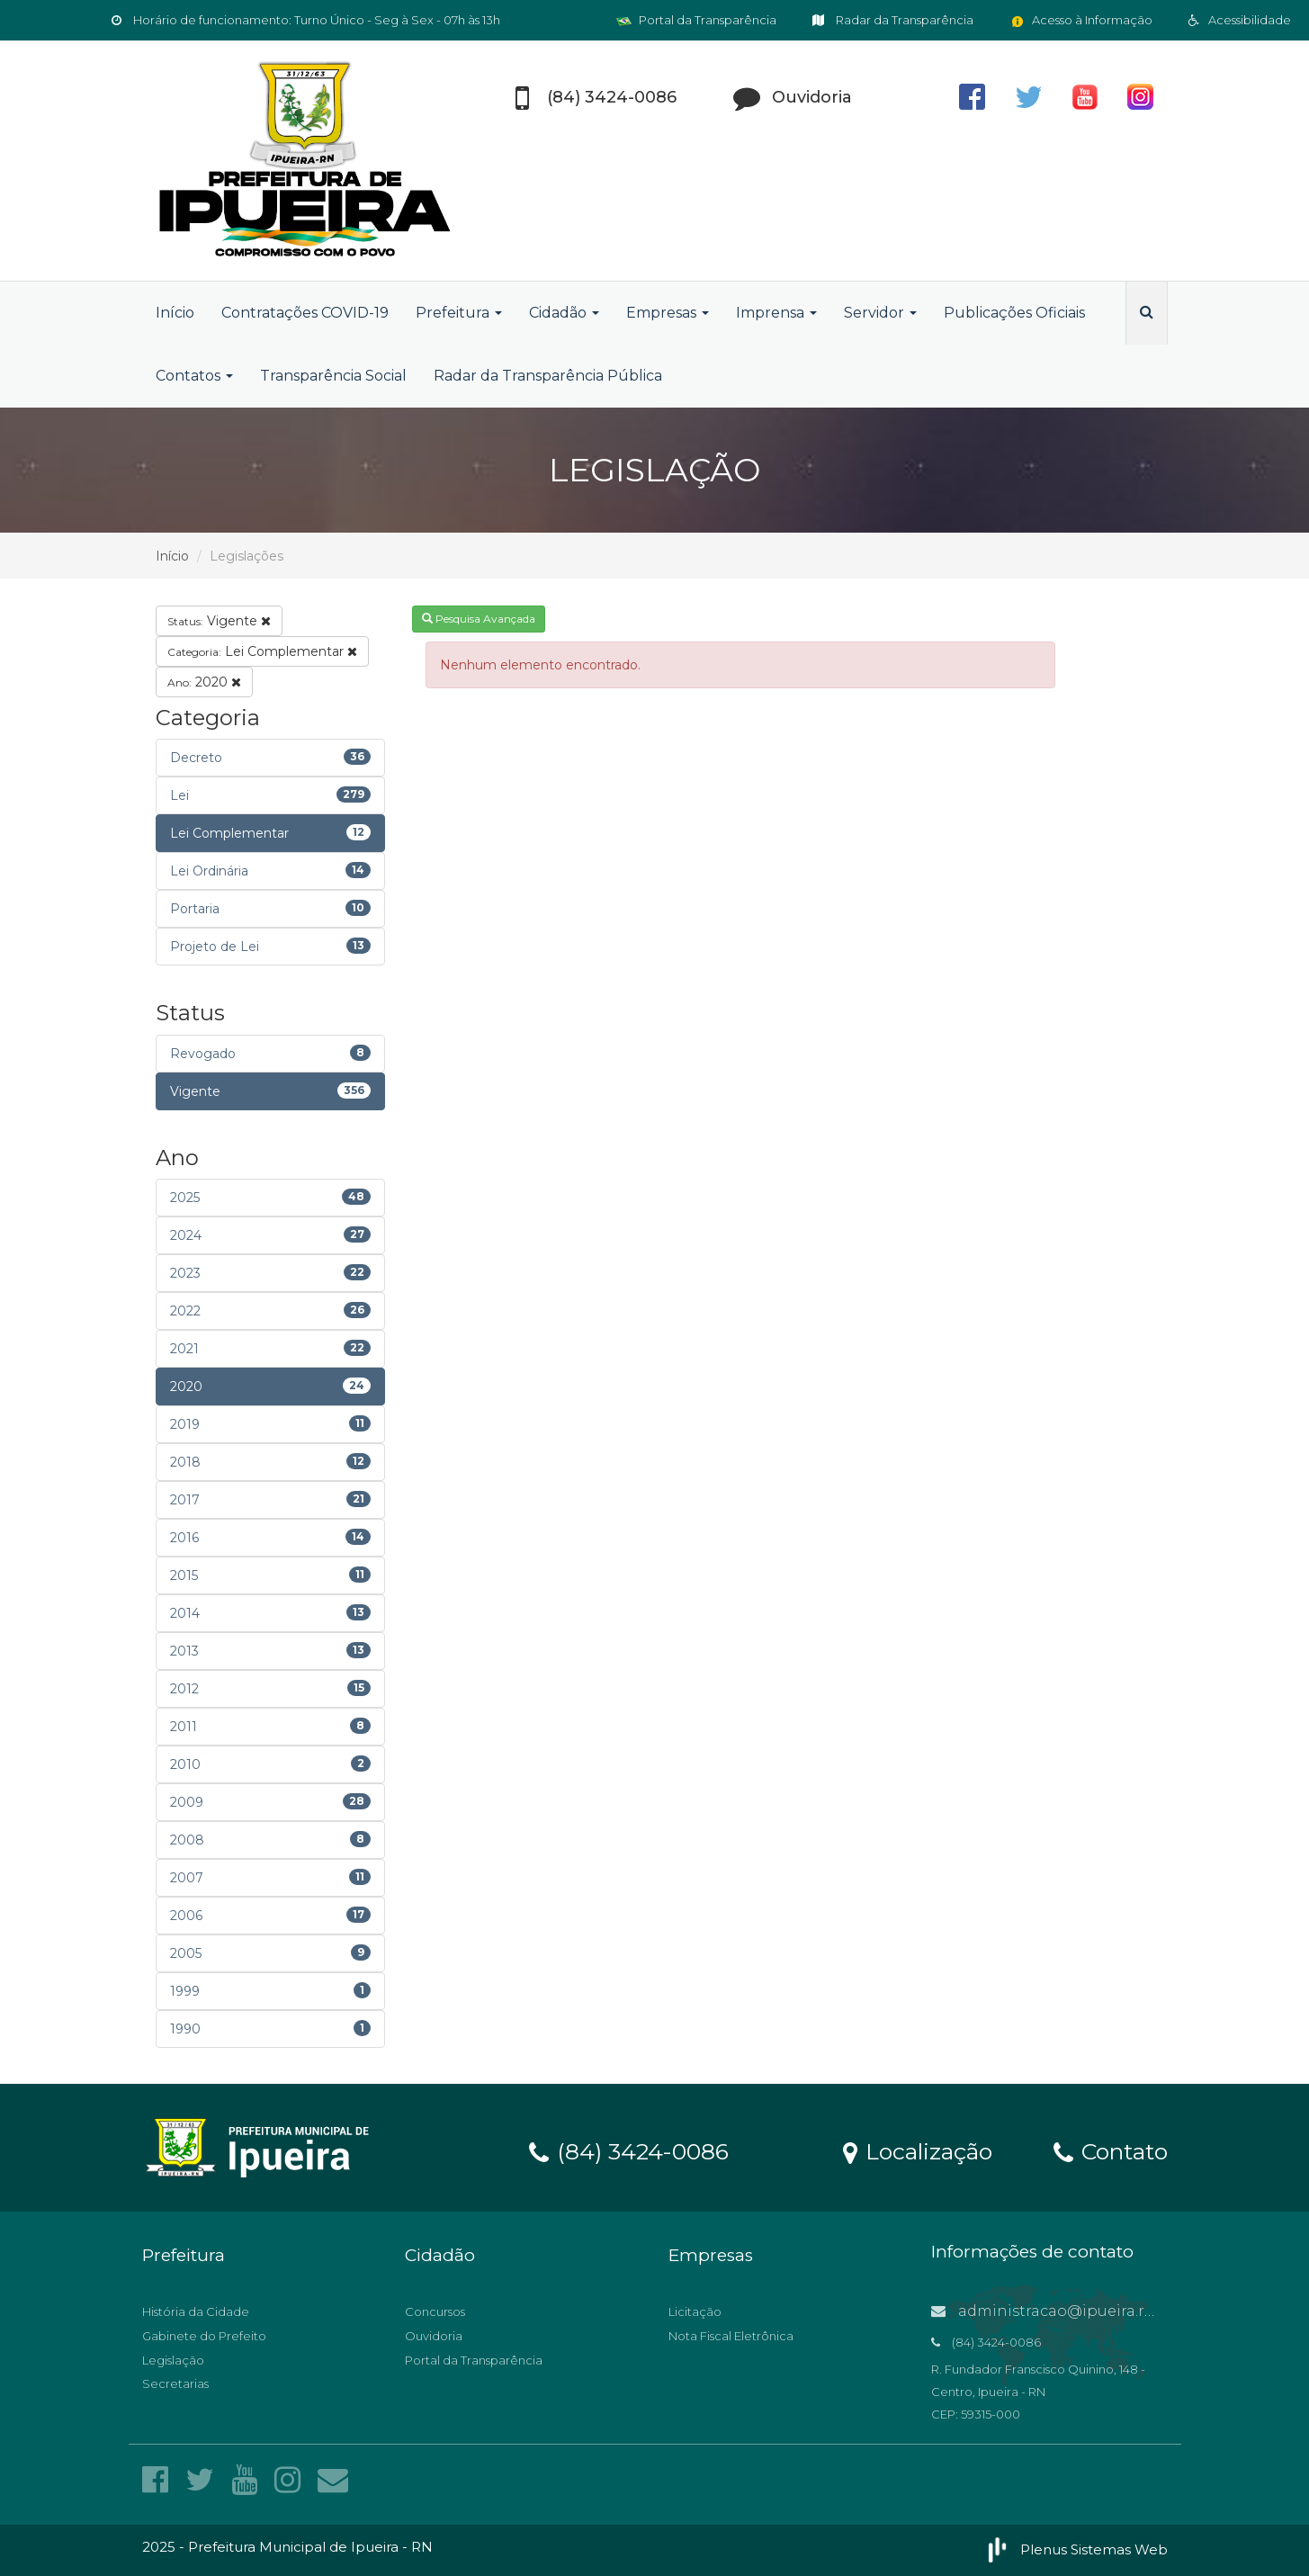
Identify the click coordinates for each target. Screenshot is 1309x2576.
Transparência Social (333, 375)
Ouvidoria (433, 2336)
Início (175, 312)
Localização (917, 2150)
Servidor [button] (880, 312)
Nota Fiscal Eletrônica (730, 2336)
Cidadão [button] (564, 312)
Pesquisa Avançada (478, 618)
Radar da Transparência (892, 20)
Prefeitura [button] (459, 312)
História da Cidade (195, 2311)
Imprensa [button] (776, 312)
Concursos (435, 2311)
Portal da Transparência (696, 20)
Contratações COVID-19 (305, 312)
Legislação (173, 2360)
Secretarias (175, 2383)
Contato (1110, 2150)
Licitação (695, 2311)
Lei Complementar (262, 651)
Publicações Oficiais (1014, 312)
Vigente (219, 621)
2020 (204, 682)
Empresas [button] (667, 312)
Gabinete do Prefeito (204, 2336)
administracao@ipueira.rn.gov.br (1068, 2311)
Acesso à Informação (1080, 20)
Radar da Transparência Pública (548, 375)
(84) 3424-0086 (629, 2150)
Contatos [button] (194, 375)
